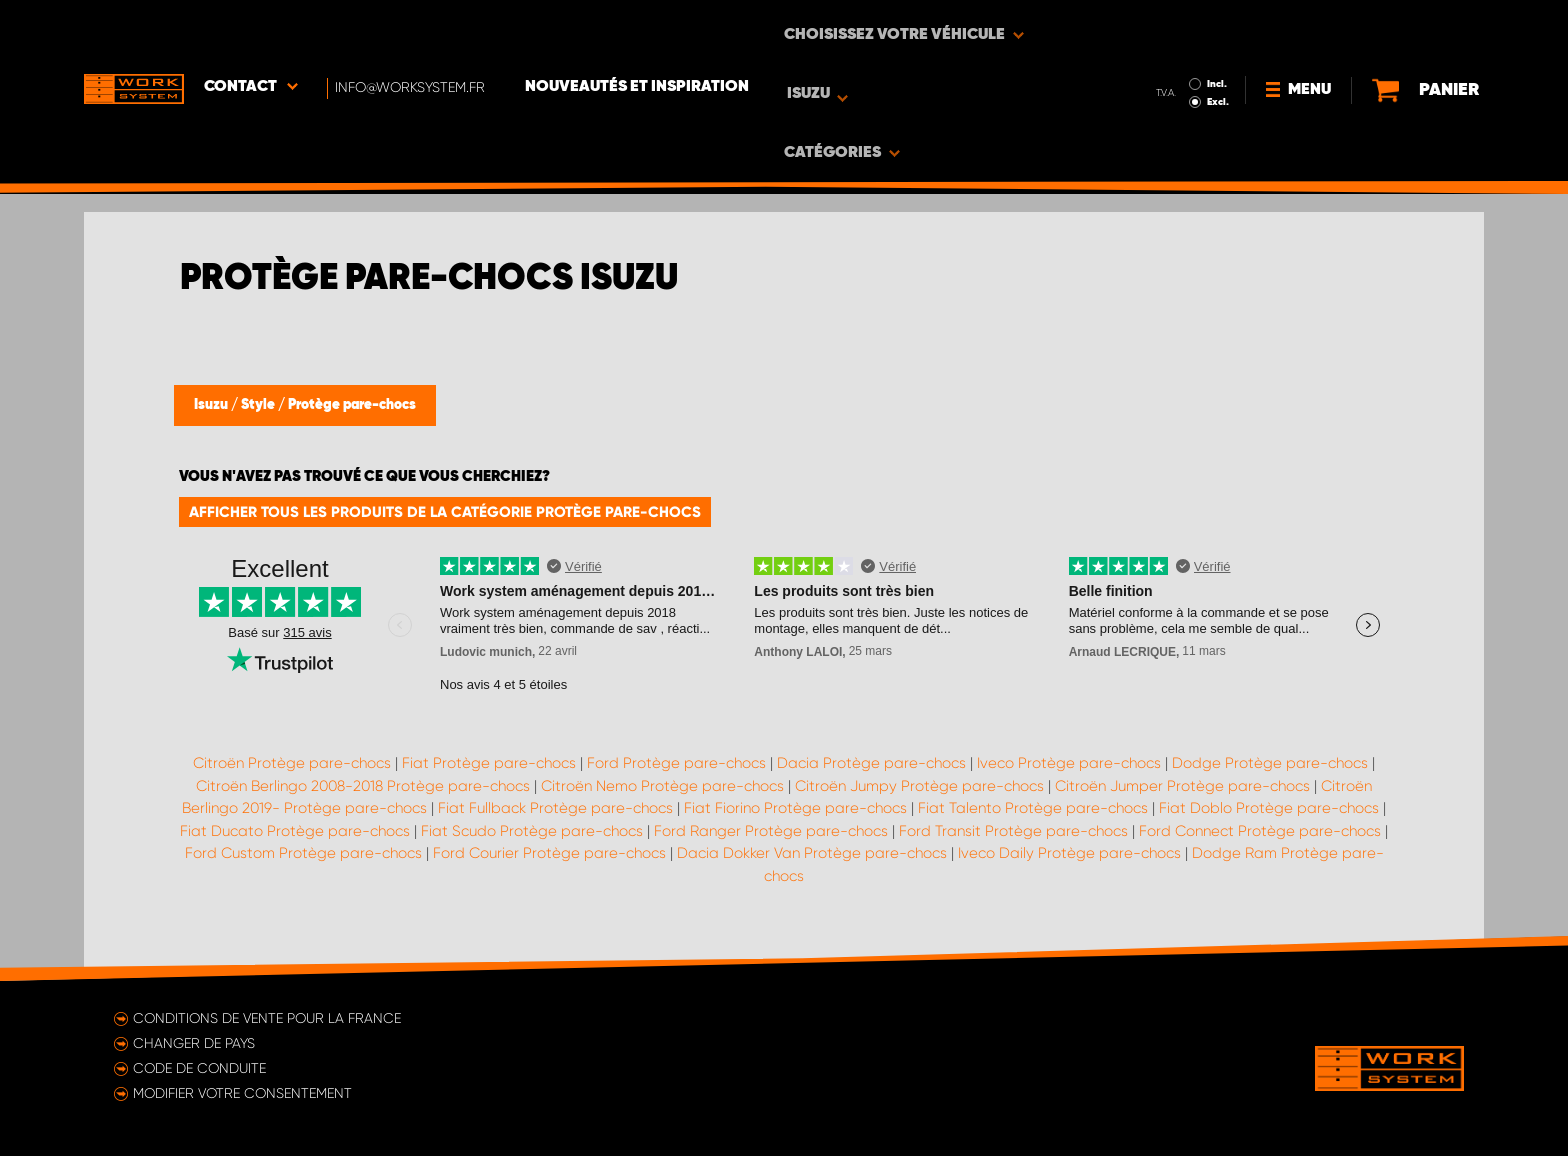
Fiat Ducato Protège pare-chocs (295, 831)
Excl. (1173, 46)
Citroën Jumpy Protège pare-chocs (919, 786)
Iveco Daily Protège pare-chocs (1069, 853)
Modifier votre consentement (242, 1093)
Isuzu (212, 405)
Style (259, 405)
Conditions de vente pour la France (267, 1018)
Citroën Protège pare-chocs (292, 763)
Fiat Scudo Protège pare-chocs (532, 831)
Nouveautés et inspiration (637, 31)
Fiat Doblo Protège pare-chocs (1269, 808)
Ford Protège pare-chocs (676, 763)
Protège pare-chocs (352, 405)
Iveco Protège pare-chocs (1069, 763)
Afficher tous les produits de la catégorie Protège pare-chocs (445, 512)
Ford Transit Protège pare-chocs (1013, 831)
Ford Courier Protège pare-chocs (549, 853)
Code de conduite (199, 1068)
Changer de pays (194, 1043)
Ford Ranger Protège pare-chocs (771, 831)
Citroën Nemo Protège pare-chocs (662, 786)
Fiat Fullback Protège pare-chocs (555, 808)
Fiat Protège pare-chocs (489, 763)
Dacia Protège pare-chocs (871, 763)
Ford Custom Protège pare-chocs (303, 853)
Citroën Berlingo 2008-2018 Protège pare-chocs (363, 786)
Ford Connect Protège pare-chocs (1260, 831)
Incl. (1172, 28)
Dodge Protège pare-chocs (1270, 763)
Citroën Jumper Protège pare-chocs (1182, 786)
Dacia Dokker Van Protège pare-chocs (812, 853)
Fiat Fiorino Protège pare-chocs (795, 808)
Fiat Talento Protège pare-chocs (1033, 808)
